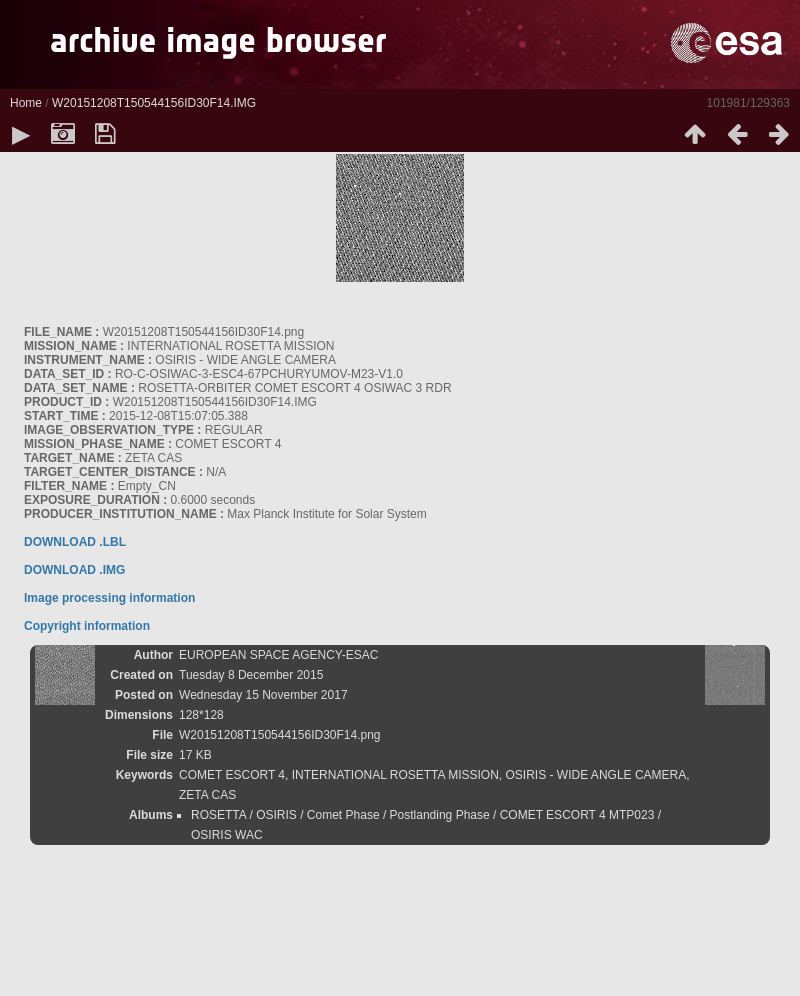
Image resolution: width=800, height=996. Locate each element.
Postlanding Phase (440, 815)
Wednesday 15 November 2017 (263, 695)
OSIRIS (276, 815)
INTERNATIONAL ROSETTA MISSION (395, 775)
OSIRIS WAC (227, 835)
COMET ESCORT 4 (232, 775)
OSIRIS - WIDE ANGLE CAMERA (596, 775)
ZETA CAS (207, 795)
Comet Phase (343, 815)
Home (26, 103)
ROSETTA (218, 815)
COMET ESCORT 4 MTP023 (577, 815)
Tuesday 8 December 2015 (251, 675)
